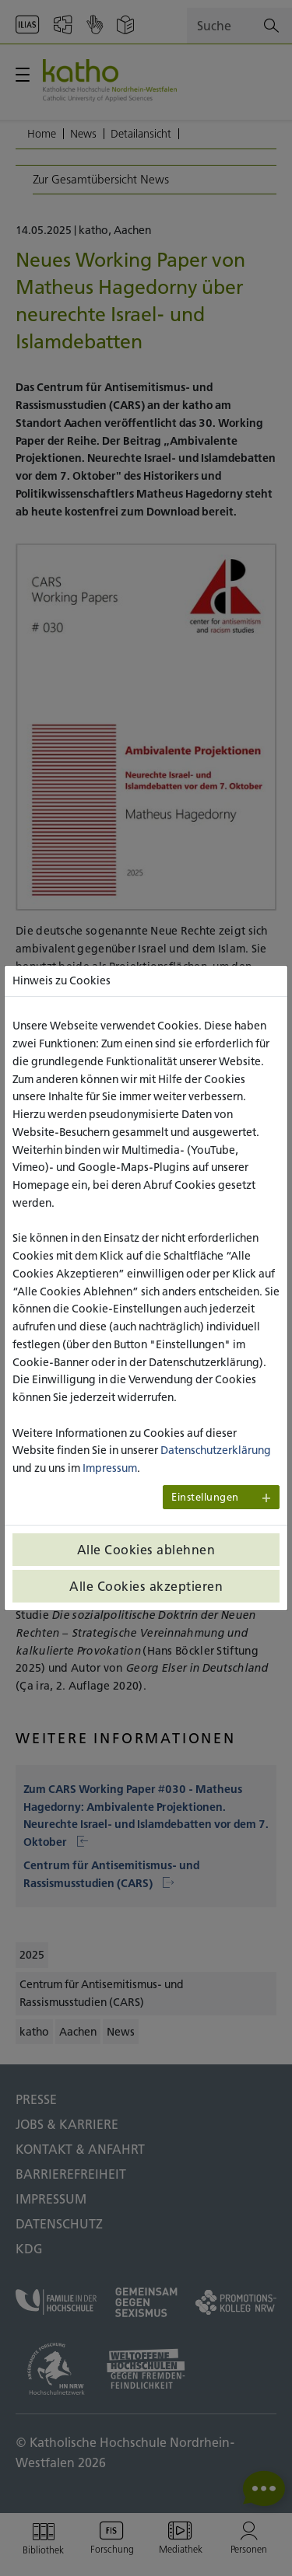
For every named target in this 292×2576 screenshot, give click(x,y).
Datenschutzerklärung (215, 1450)
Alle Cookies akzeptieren (146, 1586)
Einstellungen (205, 1497)
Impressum (110, 1468)
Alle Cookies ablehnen (146, 1549)
